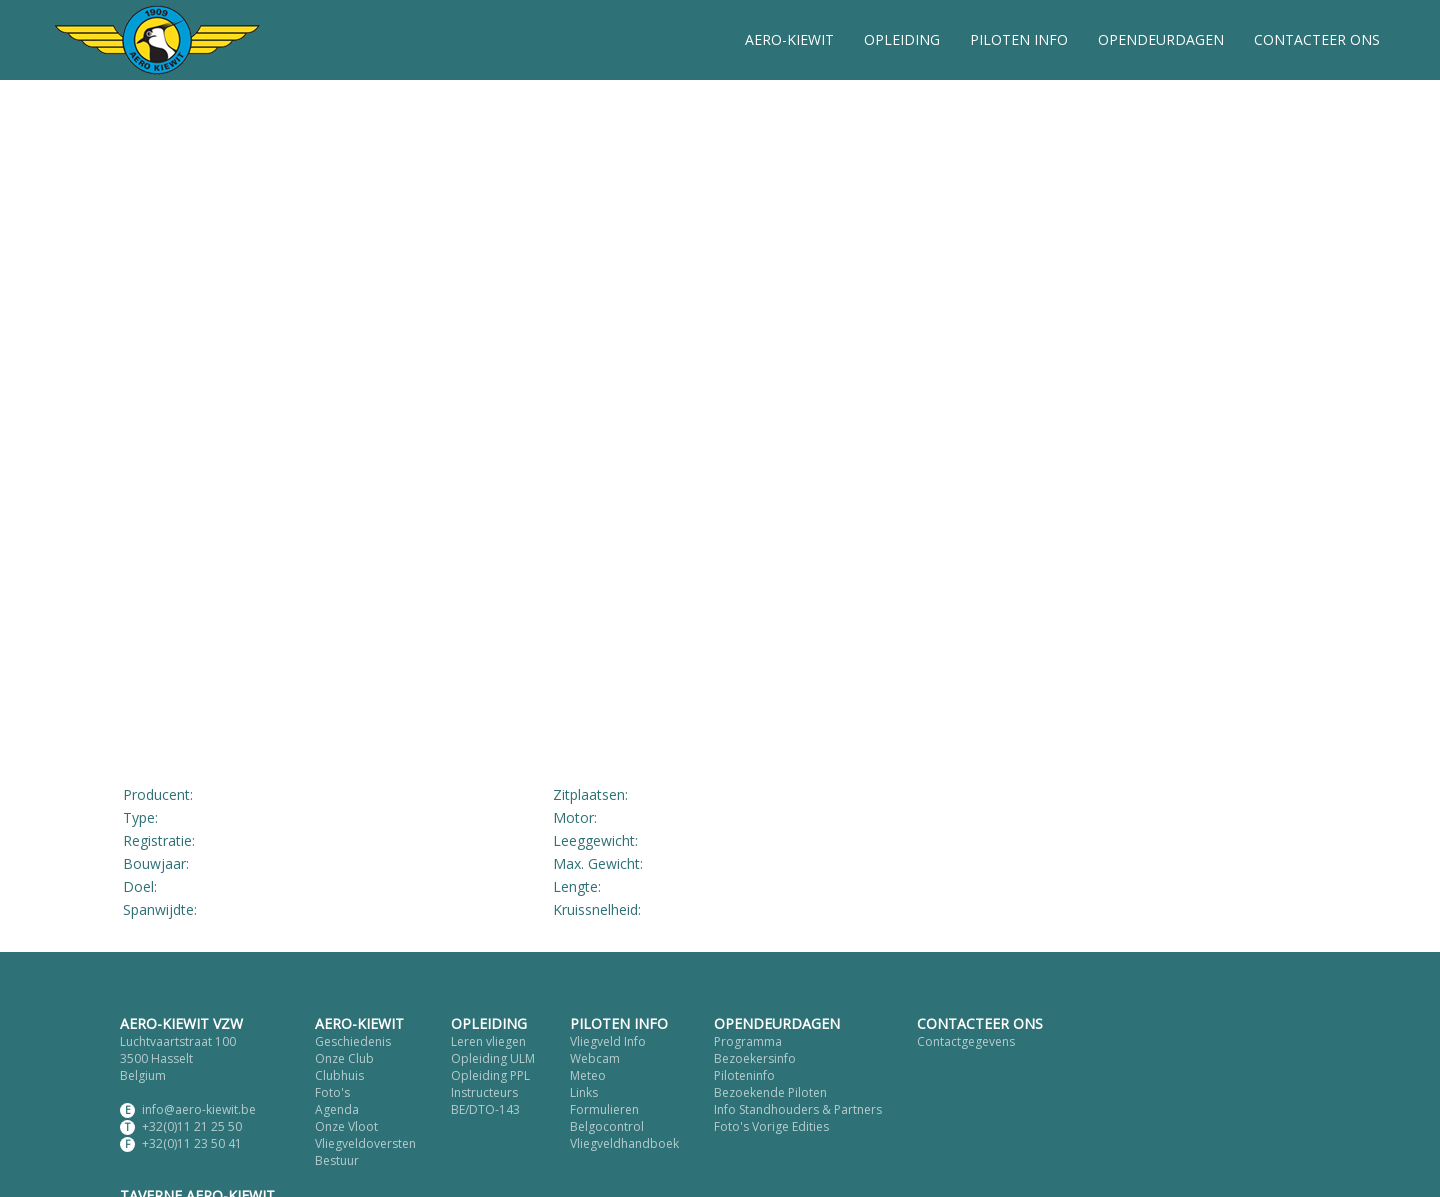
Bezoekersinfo (755, 1058)
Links (584, 1092)
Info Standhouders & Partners (798, 1109)
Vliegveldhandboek (624, 1143)
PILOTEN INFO (1019, 39)
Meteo (588, 1075)
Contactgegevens (966, 1041)
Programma (748, 1041)
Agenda (337, 1109)
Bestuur (337, 1160)
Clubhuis (339, 1075)
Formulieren (604, 1109)
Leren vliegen (488, 1041)
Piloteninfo (744, 1075)
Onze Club (344, 1058)
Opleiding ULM (493, 1058)
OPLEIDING (902, 39)
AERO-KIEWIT (789, 39)
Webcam (595, 1058)
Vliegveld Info (608, 1041)
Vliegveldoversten (365, 1143)
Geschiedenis (353, 1041)
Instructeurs (484, 1092)
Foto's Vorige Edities (771, 1126)
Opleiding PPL (490, 1075)
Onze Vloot (346, 1126)
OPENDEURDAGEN (1161, 39)
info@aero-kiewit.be (199, 1109)
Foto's (332, 1092)
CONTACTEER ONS (1317, 39)
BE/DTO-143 (485, 1109)
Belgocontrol (607, 1126)
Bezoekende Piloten (770, 1092)
